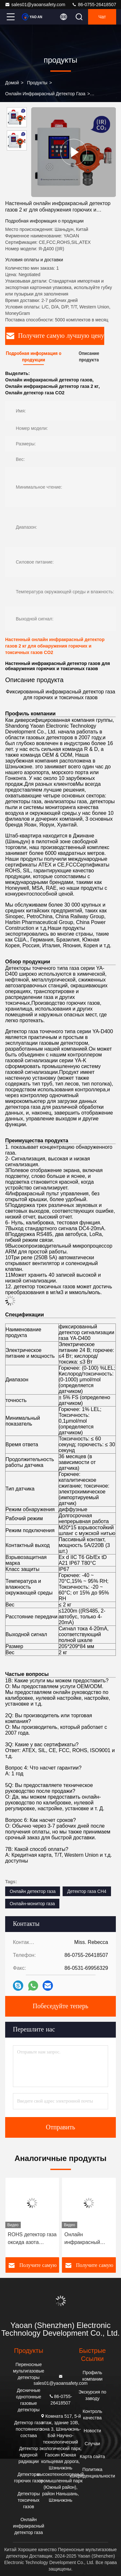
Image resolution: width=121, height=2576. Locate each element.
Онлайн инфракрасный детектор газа (45, 93)
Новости (92, 2430)
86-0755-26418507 (94, 4)
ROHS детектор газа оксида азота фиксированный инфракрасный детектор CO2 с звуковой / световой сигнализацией (89, 2239)
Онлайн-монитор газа (32, 1903)
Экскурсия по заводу (92, 2395)
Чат (102, 16)
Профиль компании (92, 2376)
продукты (37, 82)
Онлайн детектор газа (32, 1891)
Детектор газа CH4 (86, 1891)
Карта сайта (92, 2456)
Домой (12, 82)
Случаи (92, 2443)
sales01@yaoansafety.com (35, 4)
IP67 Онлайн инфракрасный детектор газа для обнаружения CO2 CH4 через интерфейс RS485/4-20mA (30, 2239)
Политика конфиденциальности (92, 2472)
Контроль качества (92, 2414)
